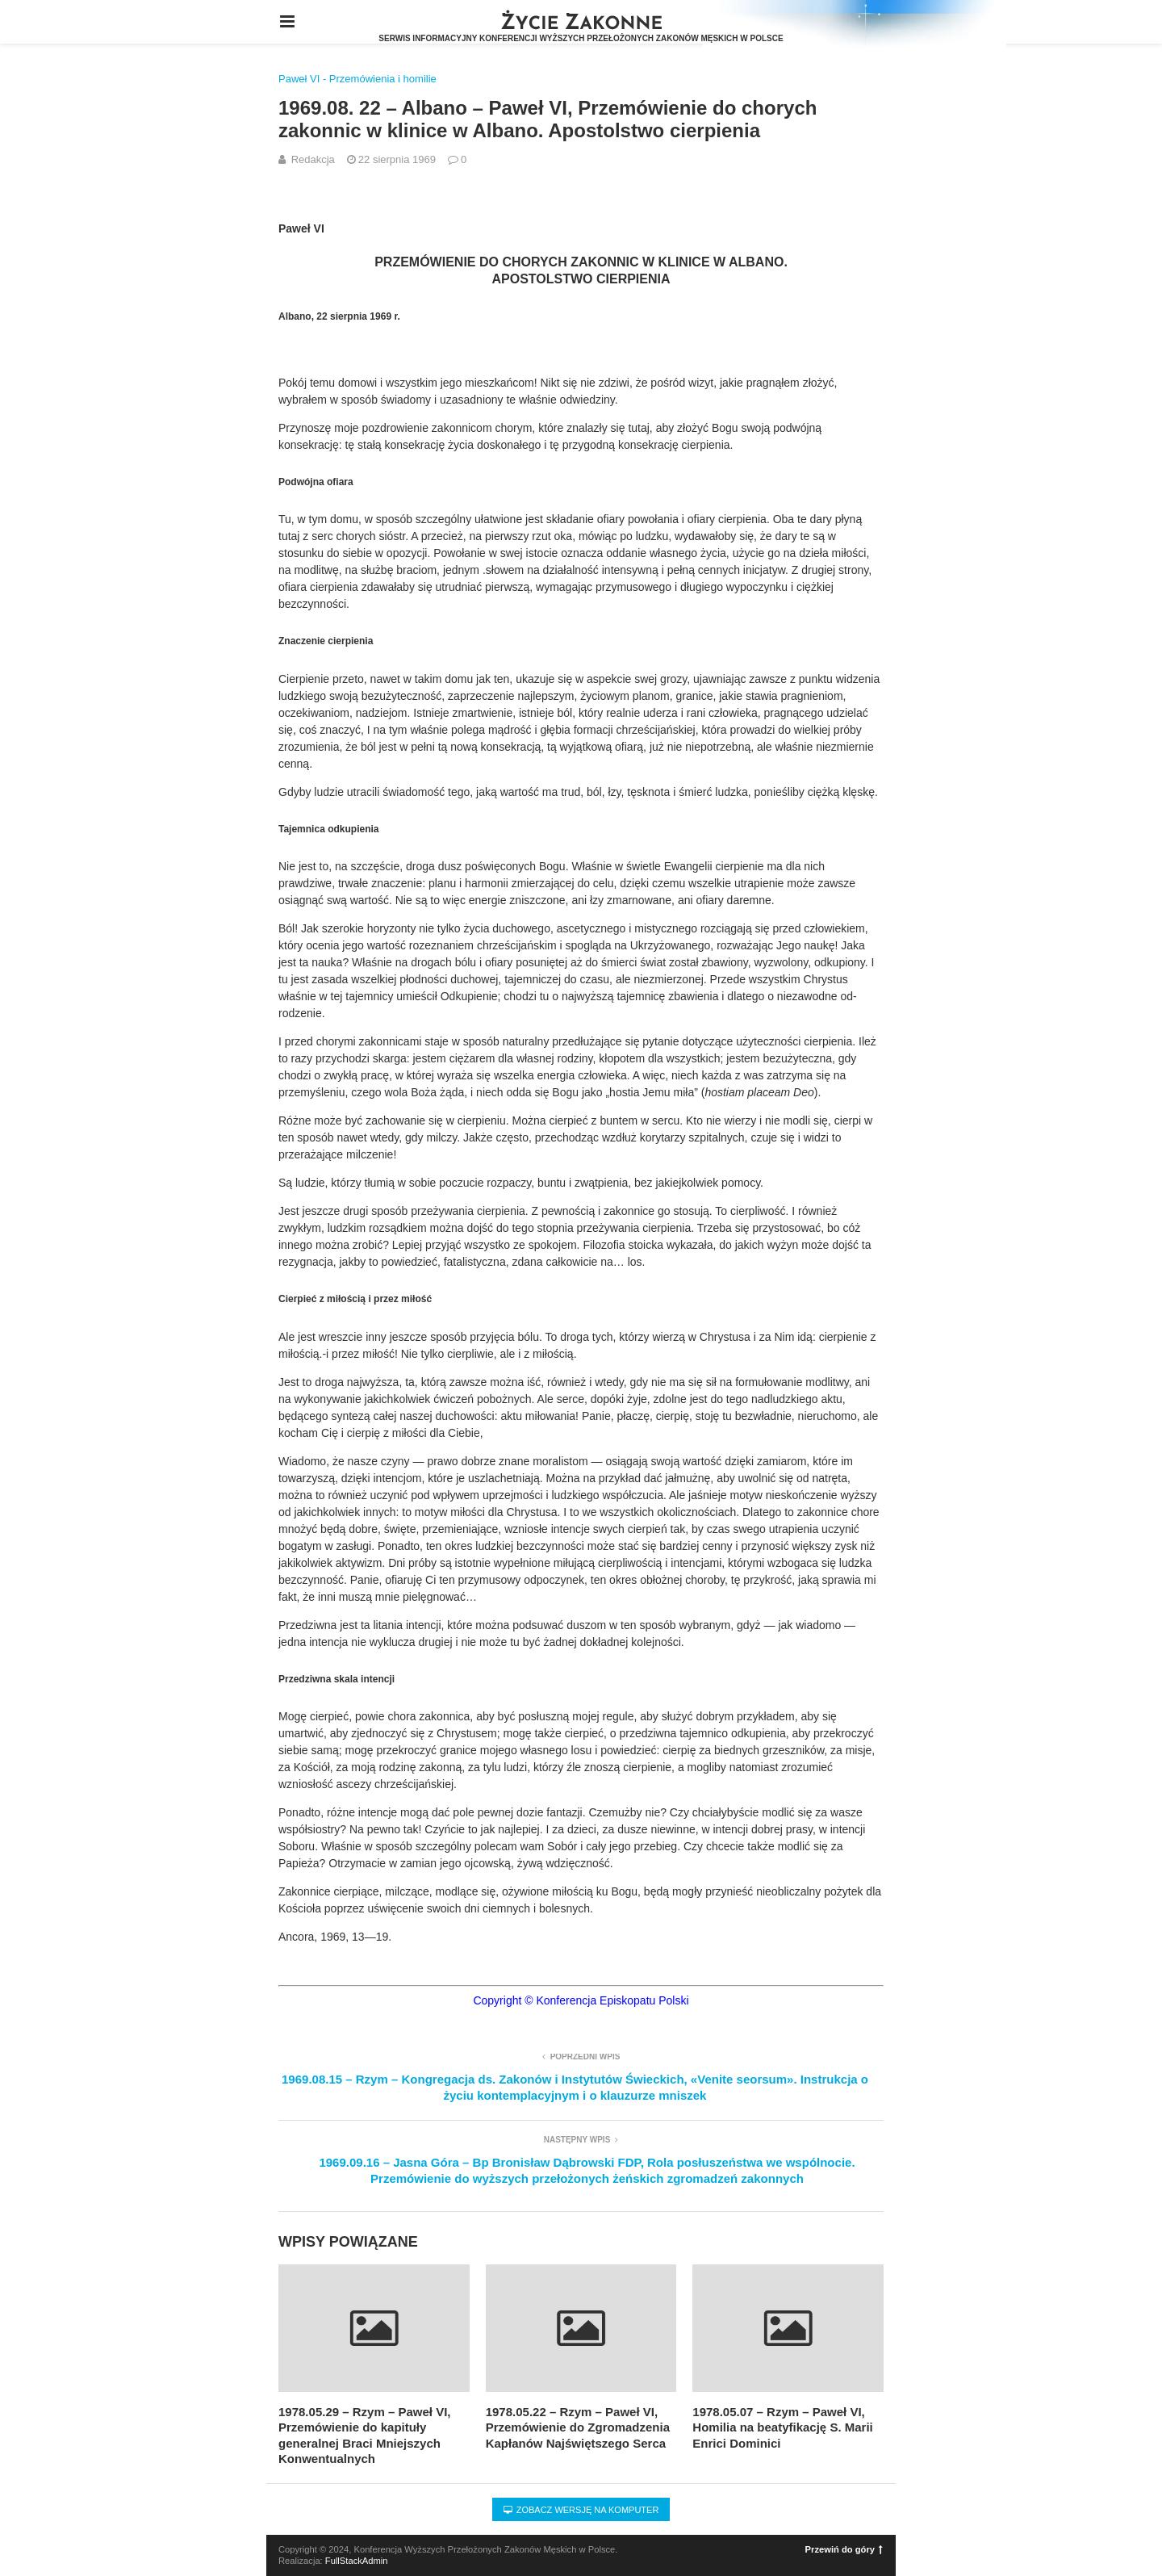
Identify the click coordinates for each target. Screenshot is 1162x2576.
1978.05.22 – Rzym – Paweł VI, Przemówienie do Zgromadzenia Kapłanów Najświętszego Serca (578, 2427)
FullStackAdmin (356, 2561)
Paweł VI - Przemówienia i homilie (357, 79)
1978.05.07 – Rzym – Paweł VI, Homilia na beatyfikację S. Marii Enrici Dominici (782, 2427)
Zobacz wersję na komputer (581, 2510)
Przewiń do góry (844, 2549)
